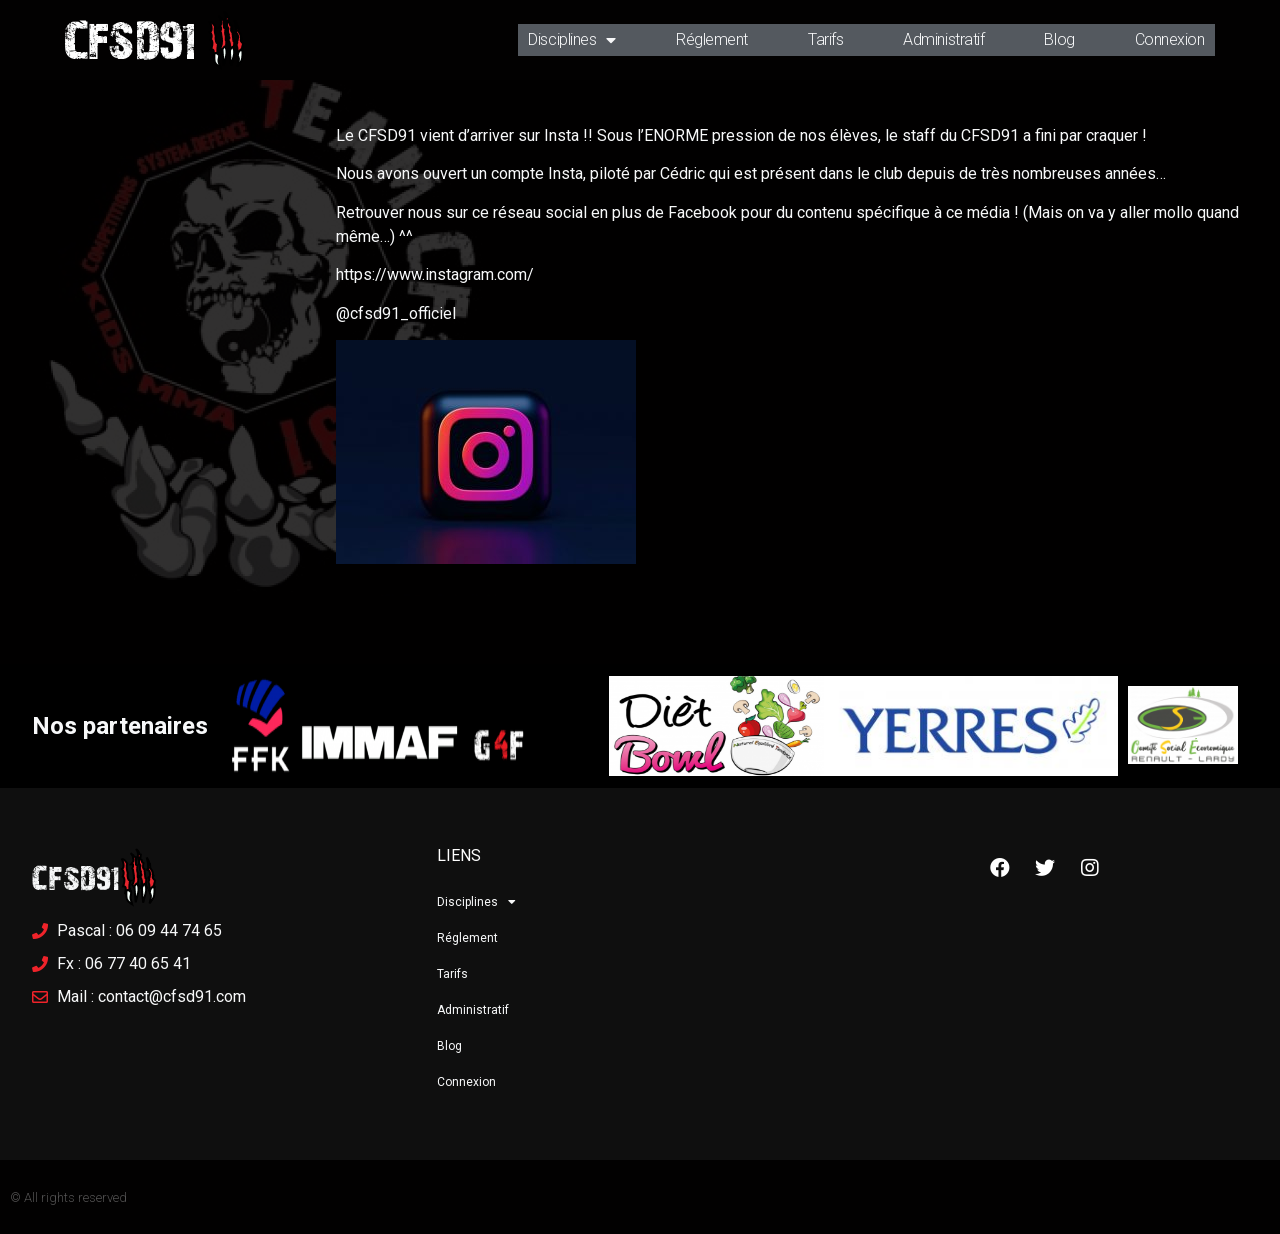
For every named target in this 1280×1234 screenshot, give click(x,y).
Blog (1059, 39)
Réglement (712, 39)
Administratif (943, 39)
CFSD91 (130, 39)
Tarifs (825, 39)
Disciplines (572, 40)
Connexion (1170, 39)
